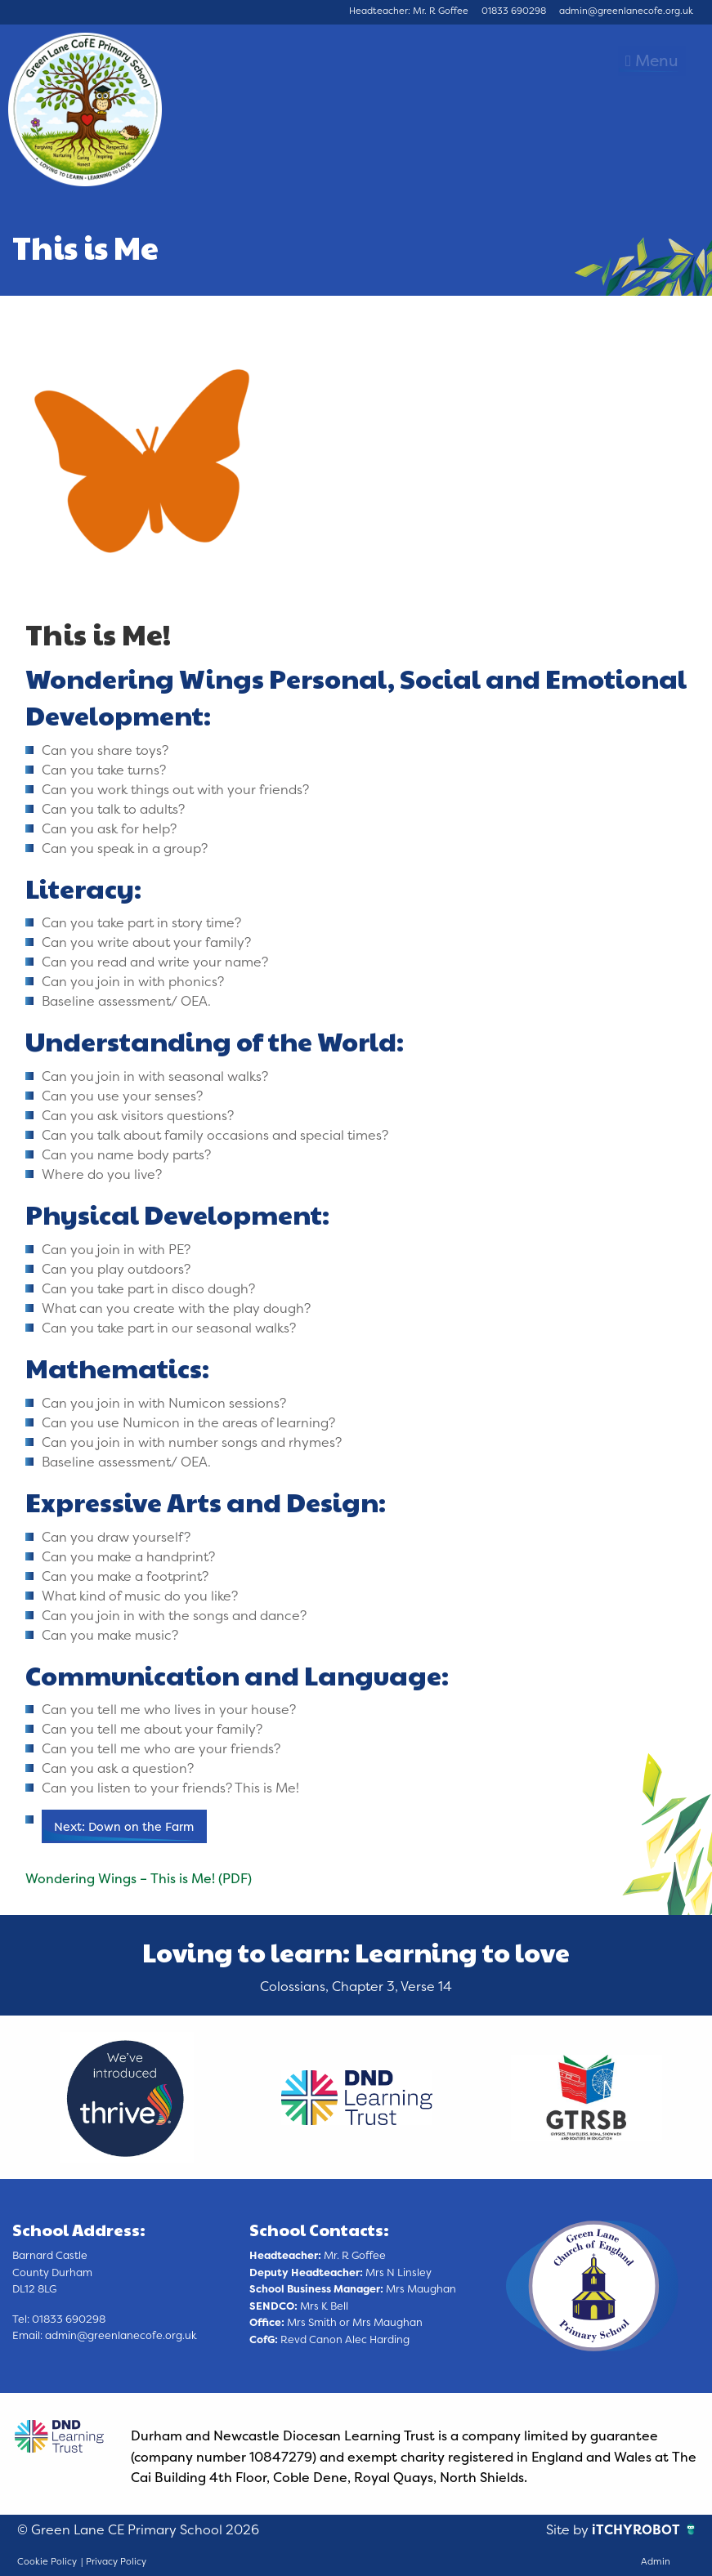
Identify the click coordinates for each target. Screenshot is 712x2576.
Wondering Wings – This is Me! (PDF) (138, 1878)
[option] (127, 2097)
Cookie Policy (47, 2561)
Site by (569, 2529)
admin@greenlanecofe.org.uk (626, 10)
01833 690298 (513, 10)
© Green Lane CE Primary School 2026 (138, 2529)
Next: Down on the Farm (124, 1827)
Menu (651, 60)
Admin (655, 2561)
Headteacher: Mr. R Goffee (408, 10)
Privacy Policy (116, 2561)
